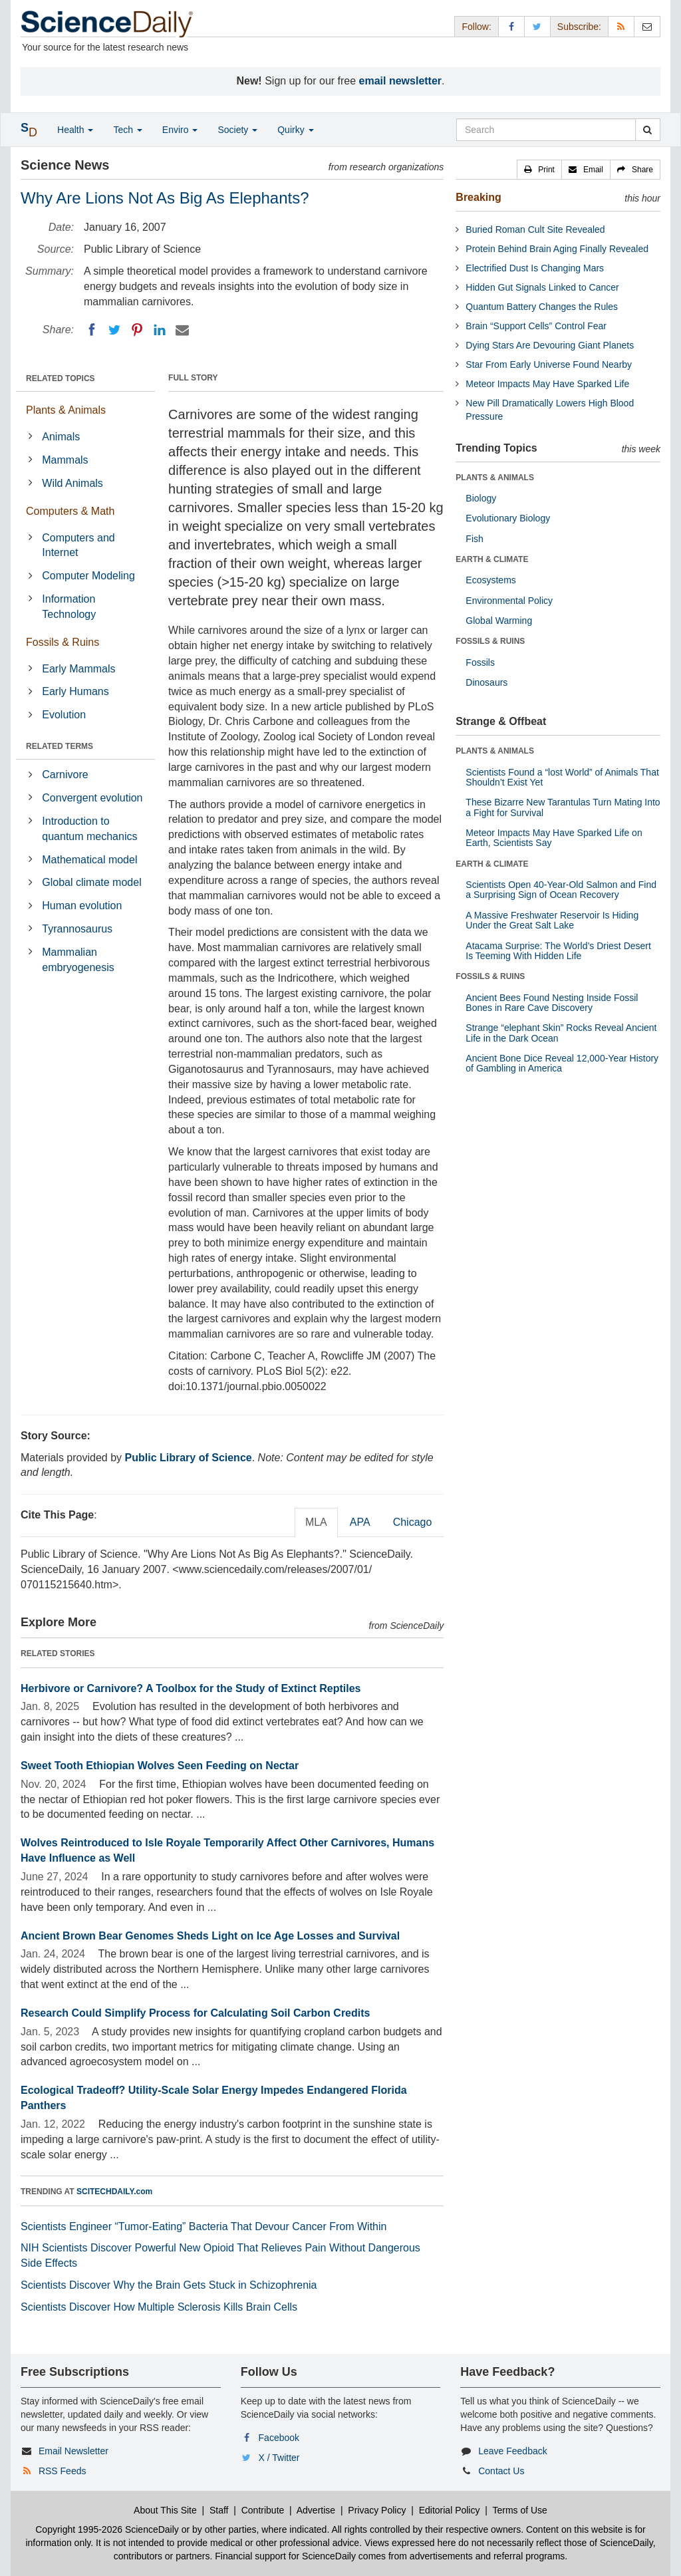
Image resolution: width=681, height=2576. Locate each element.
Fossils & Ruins (62, 642)
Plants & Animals (66, 410)
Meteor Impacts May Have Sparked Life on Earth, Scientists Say (554, 837)
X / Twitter (279, 2457)
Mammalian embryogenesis (78, 959)
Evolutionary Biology (508, 518)
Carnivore (65, 774)
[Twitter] (114, 330)
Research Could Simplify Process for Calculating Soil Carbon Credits (195, 2013)
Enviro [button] (180, 129)
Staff (219, 2510)
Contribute (263, 2510)
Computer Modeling (88, 575)
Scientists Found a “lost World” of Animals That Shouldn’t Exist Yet (562, 777)
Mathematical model (89, 859)
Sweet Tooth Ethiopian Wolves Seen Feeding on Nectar (160, 1765)
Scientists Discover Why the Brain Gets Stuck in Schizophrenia (169, 2285)
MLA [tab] (316, 1522)
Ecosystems (490, 580)
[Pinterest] (137, 330)
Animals (61, 436)
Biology (481, 498)
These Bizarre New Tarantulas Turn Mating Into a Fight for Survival (563, 807)
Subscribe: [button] (579, 26)
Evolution (64, 714)
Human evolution (82, 905)
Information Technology (69, 606)
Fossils (480, 662)
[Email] (182, 330)
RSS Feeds (62, 2471)
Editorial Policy (449, 2510)
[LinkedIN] (160, 330)
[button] (539, 170)
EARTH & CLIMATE (492, 559)
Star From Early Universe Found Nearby (549, 364)
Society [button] (237, 129)
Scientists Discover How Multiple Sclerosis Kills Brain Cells (159, 2307)
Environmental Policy (509, 600)
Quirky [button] (295, 129)
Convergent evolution (92, 797)
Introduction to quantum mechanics (89, 828)
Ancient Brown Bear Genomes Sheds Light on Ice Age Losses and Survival (210, 1935)
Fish (474, 538)
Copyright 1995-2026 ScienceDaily (107, 2529)
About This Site (165, 2510)
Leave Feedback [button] (512, 2451)
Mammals (65, 460)
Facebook (279, 2437)
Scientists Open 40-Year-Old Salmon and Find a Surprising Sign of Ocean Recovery (561, 889)
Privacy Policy (377, 2510)
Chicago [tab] (412, 1522)
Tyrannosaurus (77, 928)
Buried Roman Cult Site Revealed (535, 229)
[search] (647, 129)
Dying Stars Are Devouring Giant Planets (550, 345)
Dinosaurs (486, 682)
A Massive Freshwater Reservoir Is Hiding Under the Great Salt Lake (552, 920)
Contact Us (501, 2471)
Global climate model (91, 882)
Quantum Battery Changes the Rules (542, 306)
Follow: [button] (476, 26)
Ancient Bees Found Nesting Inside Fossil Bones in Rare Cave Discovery (552, 1002)
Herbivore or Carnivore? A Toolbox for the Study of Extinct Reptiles (190, 1688)
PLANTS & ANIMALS (495, 477)
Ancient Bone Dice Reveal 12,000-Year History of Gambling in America (562, 1063)
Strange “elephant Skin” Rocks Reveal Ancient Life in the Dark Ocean (561, 1032)
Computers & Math (70, 511)
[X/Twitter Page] (537, 26)
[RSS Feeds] (621, 26)
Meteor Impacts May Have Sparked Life (547, 383)
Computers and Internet (78, 545)
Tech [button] (127, 129)
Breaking (478, 197)
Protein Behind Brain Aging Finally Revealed (557, 248)
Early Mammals (78, 668)
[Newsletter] (647, 26)
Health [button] (75, 129)
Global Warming (499, 620)
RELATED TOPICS (60, 378)
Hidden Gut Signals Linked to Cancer (542, 287)
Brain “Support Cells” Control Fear (536, 326)
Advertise (316, 2510)
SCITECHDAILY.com (114, 2191)
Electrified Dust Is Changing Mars (535, 268)
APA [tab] (360, 1522)
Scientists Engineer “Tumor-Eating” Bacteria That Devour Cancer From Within (203, 2226)
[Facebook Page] (511, 26)
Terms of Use (519, 2510)
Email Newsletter (73, 2451)
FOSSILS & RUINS (490, 641)
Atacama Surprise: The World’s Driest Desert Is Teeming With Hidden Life (558, 950)
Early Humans (75, 691)
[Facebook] (92, 330)
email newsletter (400, 80)
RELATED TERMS (59, 746)
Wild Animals (72, 483)
